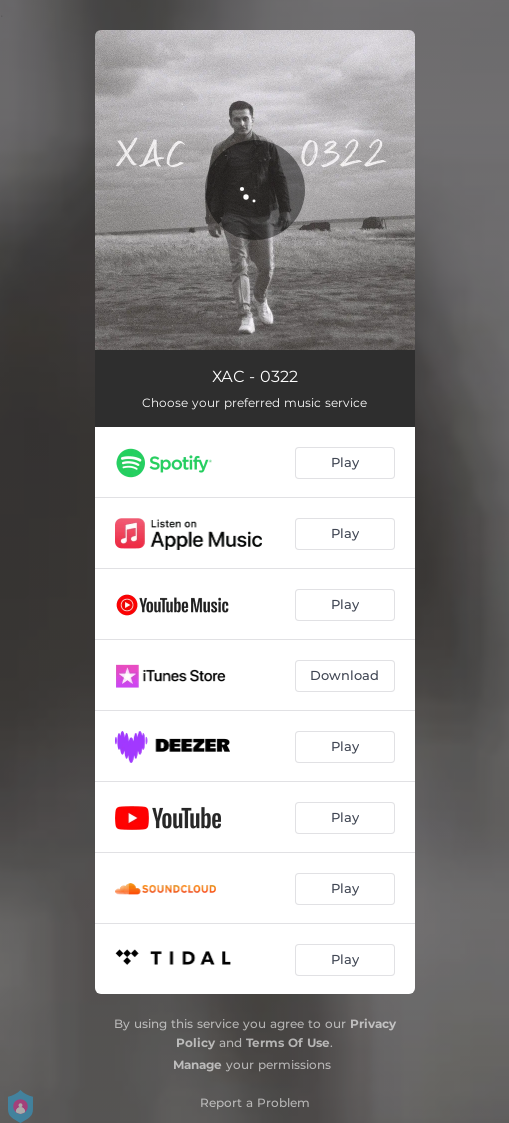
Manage (197, 1064)
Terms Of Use (288, 1042)
